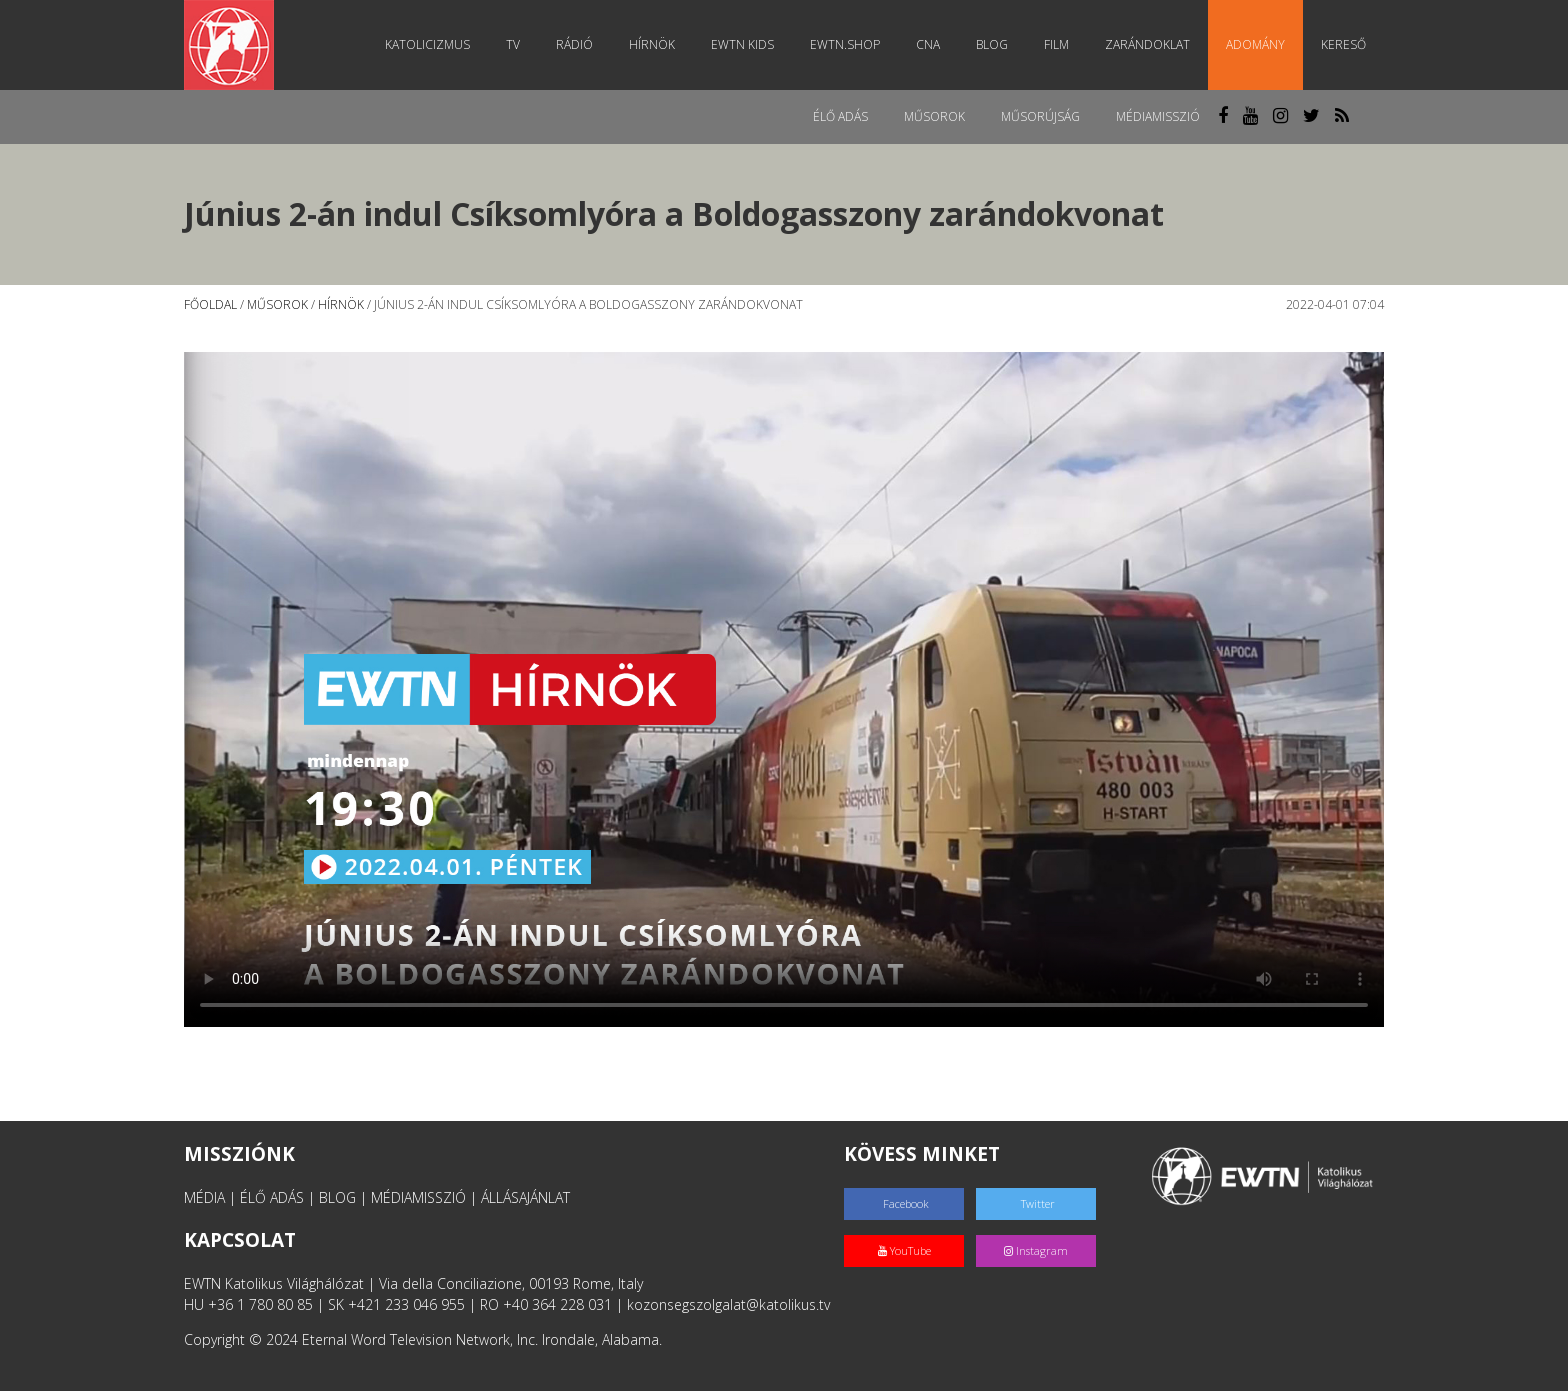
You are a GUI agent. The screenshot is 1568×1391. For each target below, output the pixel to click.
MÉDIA (204, 1197)
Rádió (574, 44)
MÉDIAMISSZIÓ (418, 1197)
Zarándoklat (1147, 44)
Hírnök (652, 44)
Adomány (1255, 44)
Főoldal (210, 304)
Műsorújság (1040, 116)
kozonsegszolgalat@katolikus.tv (728, 1304)
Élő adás (840, 116)
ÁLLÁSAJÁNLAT (525, 1197)
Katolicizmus (427, 44)
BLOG (337, 1197)
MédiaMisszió (1158, 116)
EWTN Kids (742, 44)
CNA (928, 44)
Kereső (1343, 44)
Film (1056, 44)
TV (513, 44)
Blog (992, 44)
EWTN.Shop (845, 44)
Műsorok (934, 116)
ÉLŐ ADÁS (272, 1197)
